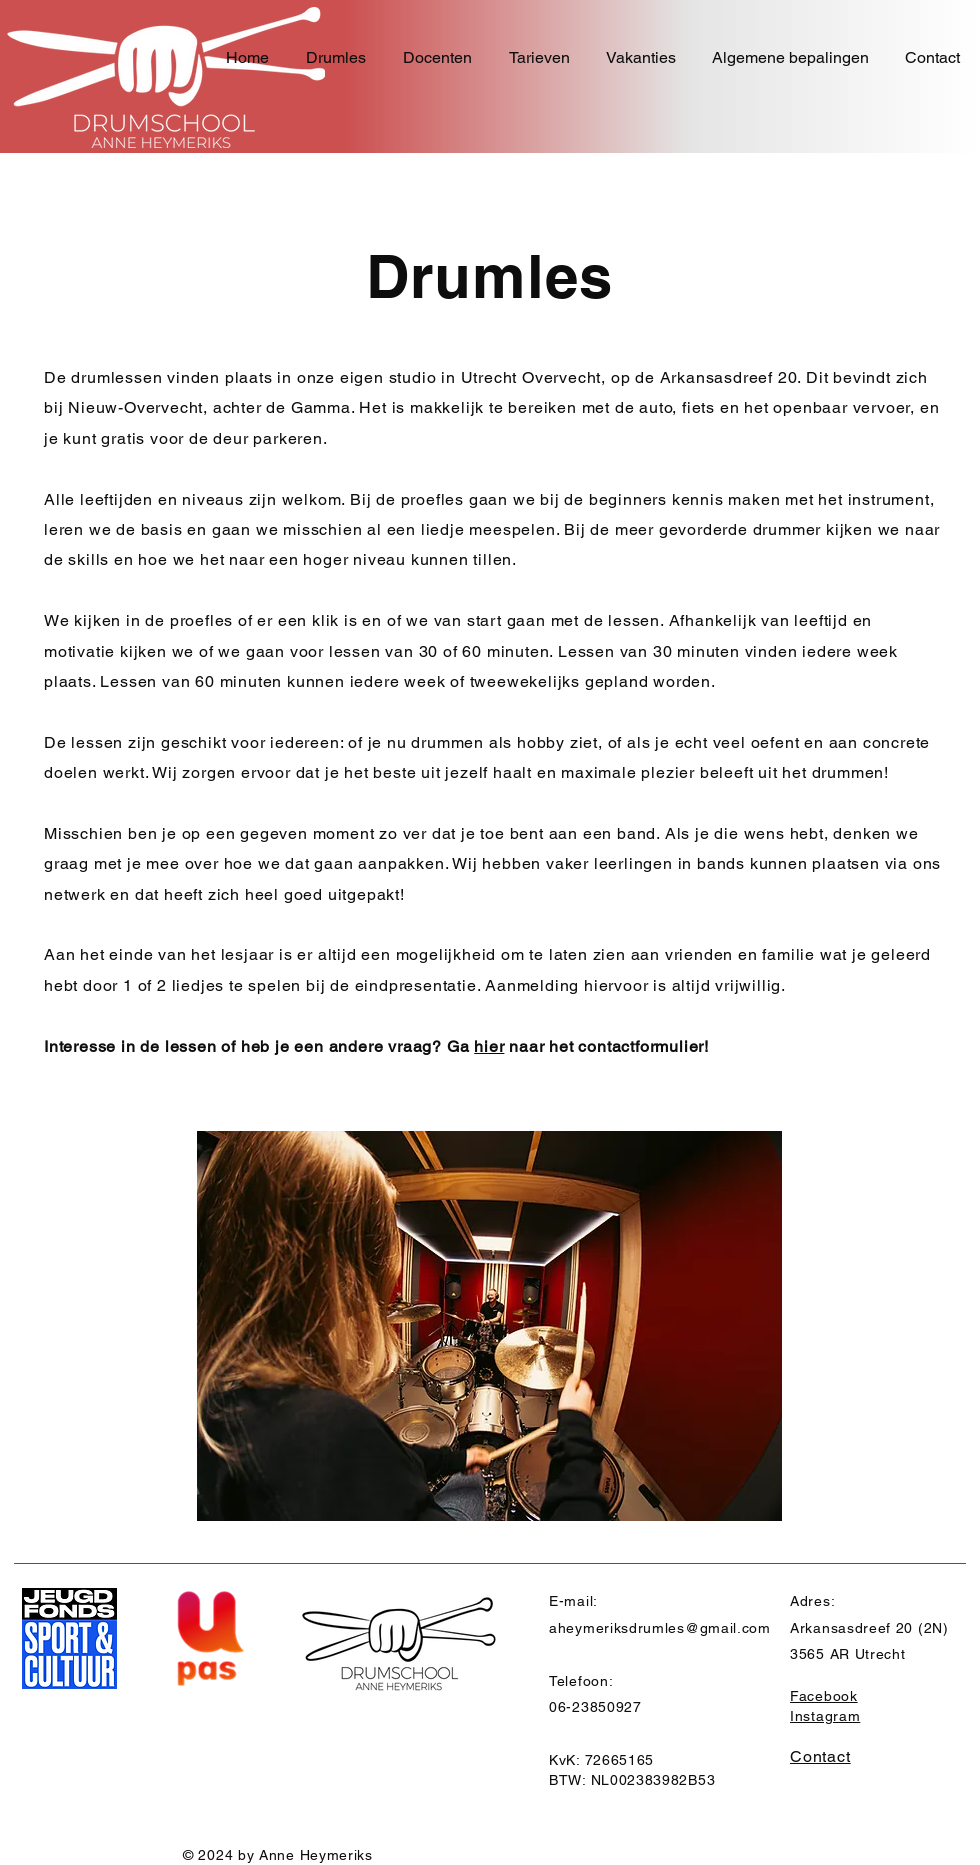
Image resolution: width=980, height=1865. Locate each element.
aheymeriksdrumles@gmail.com (660, 1628)
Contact (820, 1756)
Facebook (824, 1696)
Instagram (825, 1716)
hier (489, 1046)
